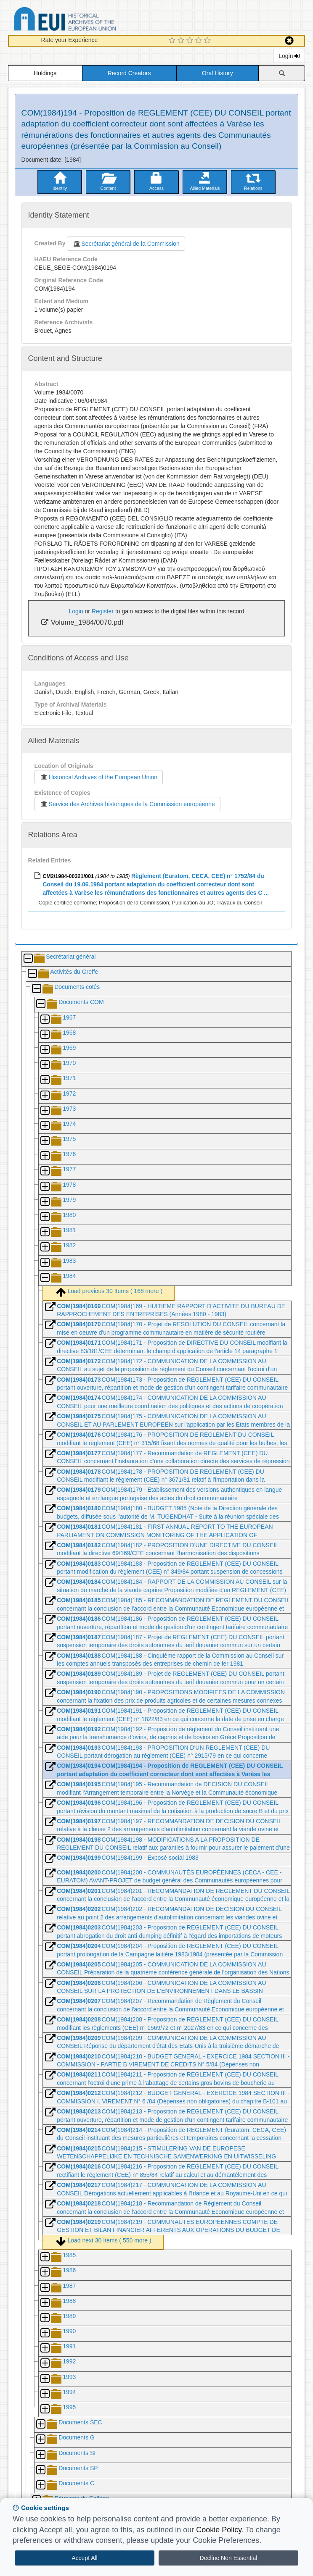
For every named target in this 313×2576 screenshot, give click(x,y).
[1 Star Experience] (173, 41)
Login (289, 56)
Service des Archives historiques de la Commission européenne (127, 804)
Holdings (45, 73)
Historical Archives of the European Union (98, 777)
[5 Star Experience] (208, 41)
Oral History (217, 73)
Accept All (84, 2558)
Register (103, 611)
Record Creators (129, 73)
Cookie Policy (218, 2530)
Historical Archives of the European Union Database (88, 20)
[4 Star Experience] (199, 41)
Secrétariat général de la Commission (125, 243)
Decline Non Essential (228, 2558)
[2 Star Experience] (182, 41)
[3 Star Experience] (190, 41)
